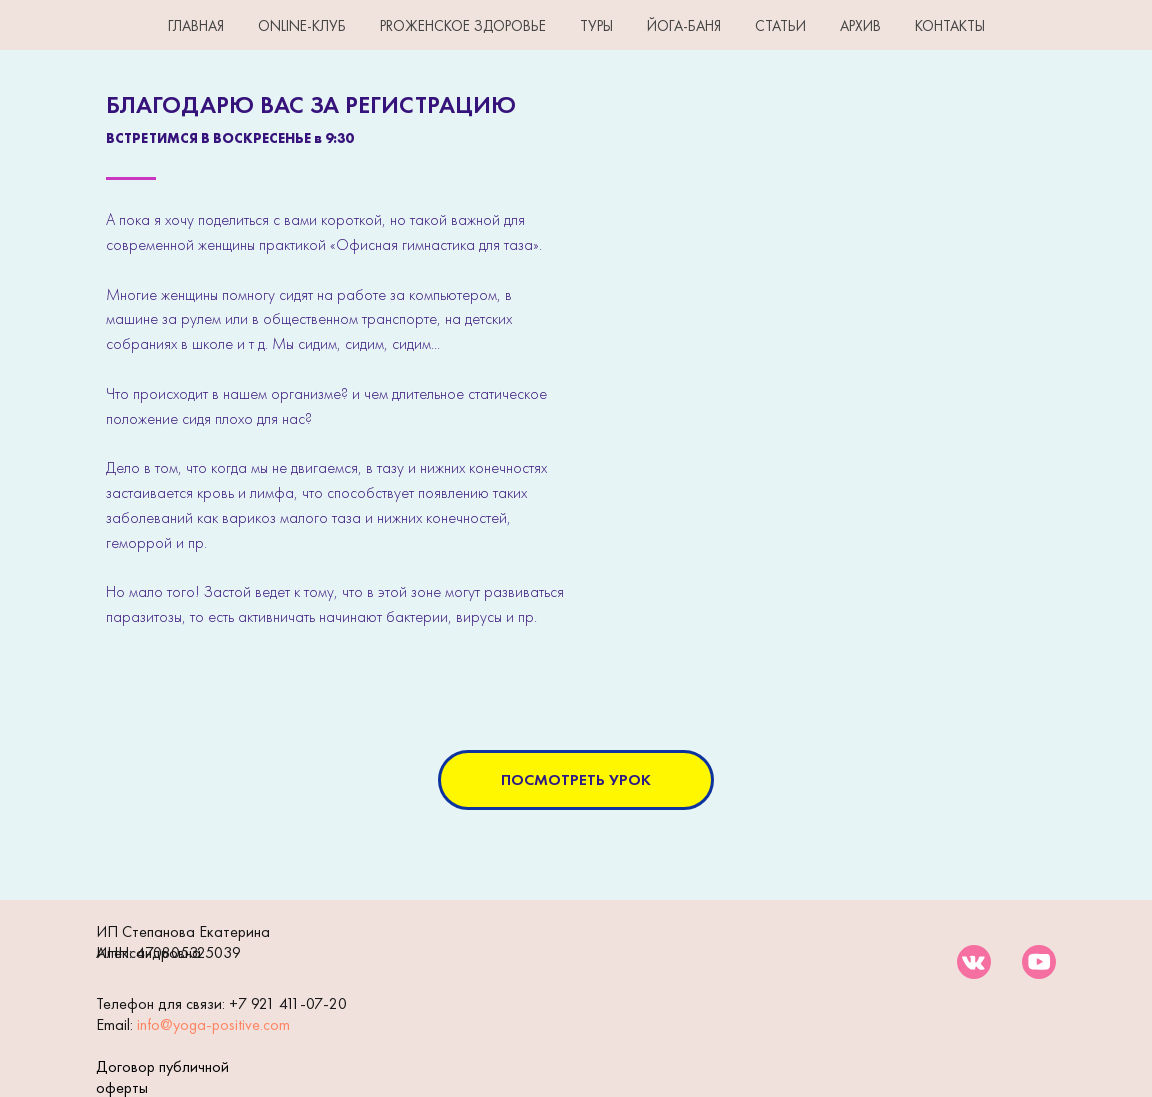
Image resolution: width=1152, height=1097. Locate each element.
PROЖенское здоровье (463, 26)
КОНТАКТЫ (950, 26)
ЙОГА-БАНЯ (684, 26)
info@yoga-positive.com (213, 1024)
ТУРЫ (596, 26)
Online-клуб (302, 26)
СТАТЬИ (780, 26)
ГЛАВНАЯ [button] (196, 26)
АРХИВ (860, 26)
